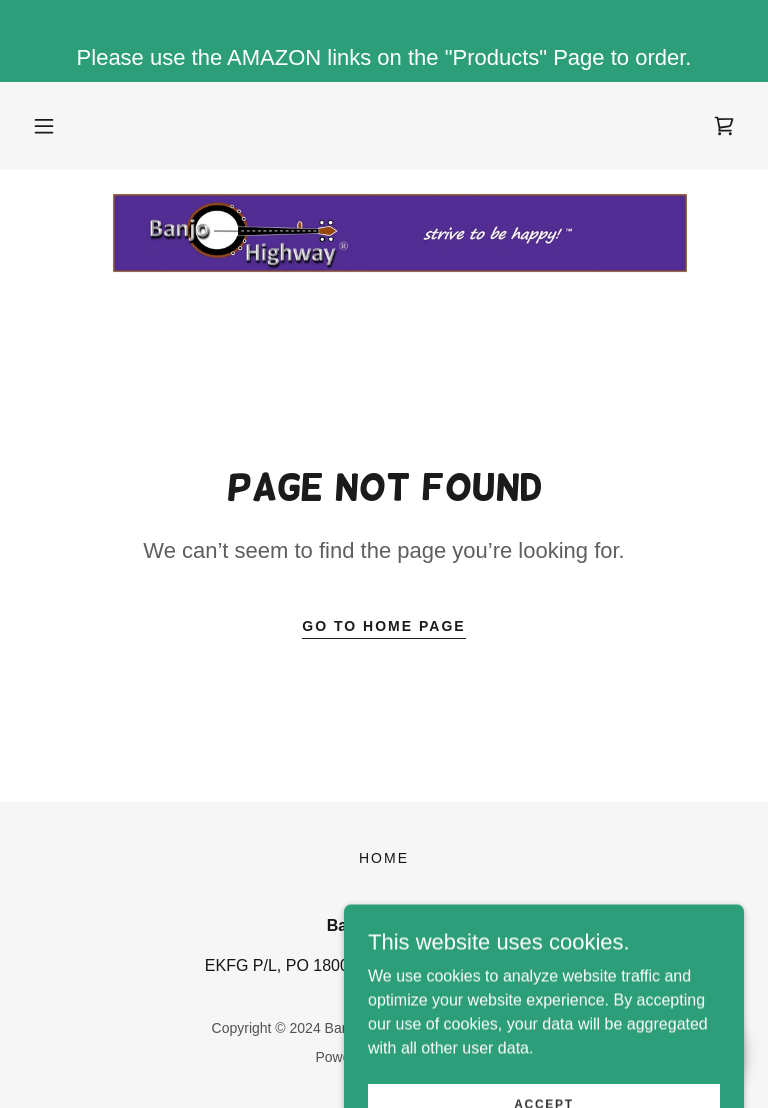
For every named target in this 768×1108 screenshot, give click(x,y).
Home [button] (384, 858)
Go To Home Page (383, 626)
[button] (44, 126)
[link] (724, 126)
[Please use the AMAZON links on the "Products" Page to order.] (384, 41)
